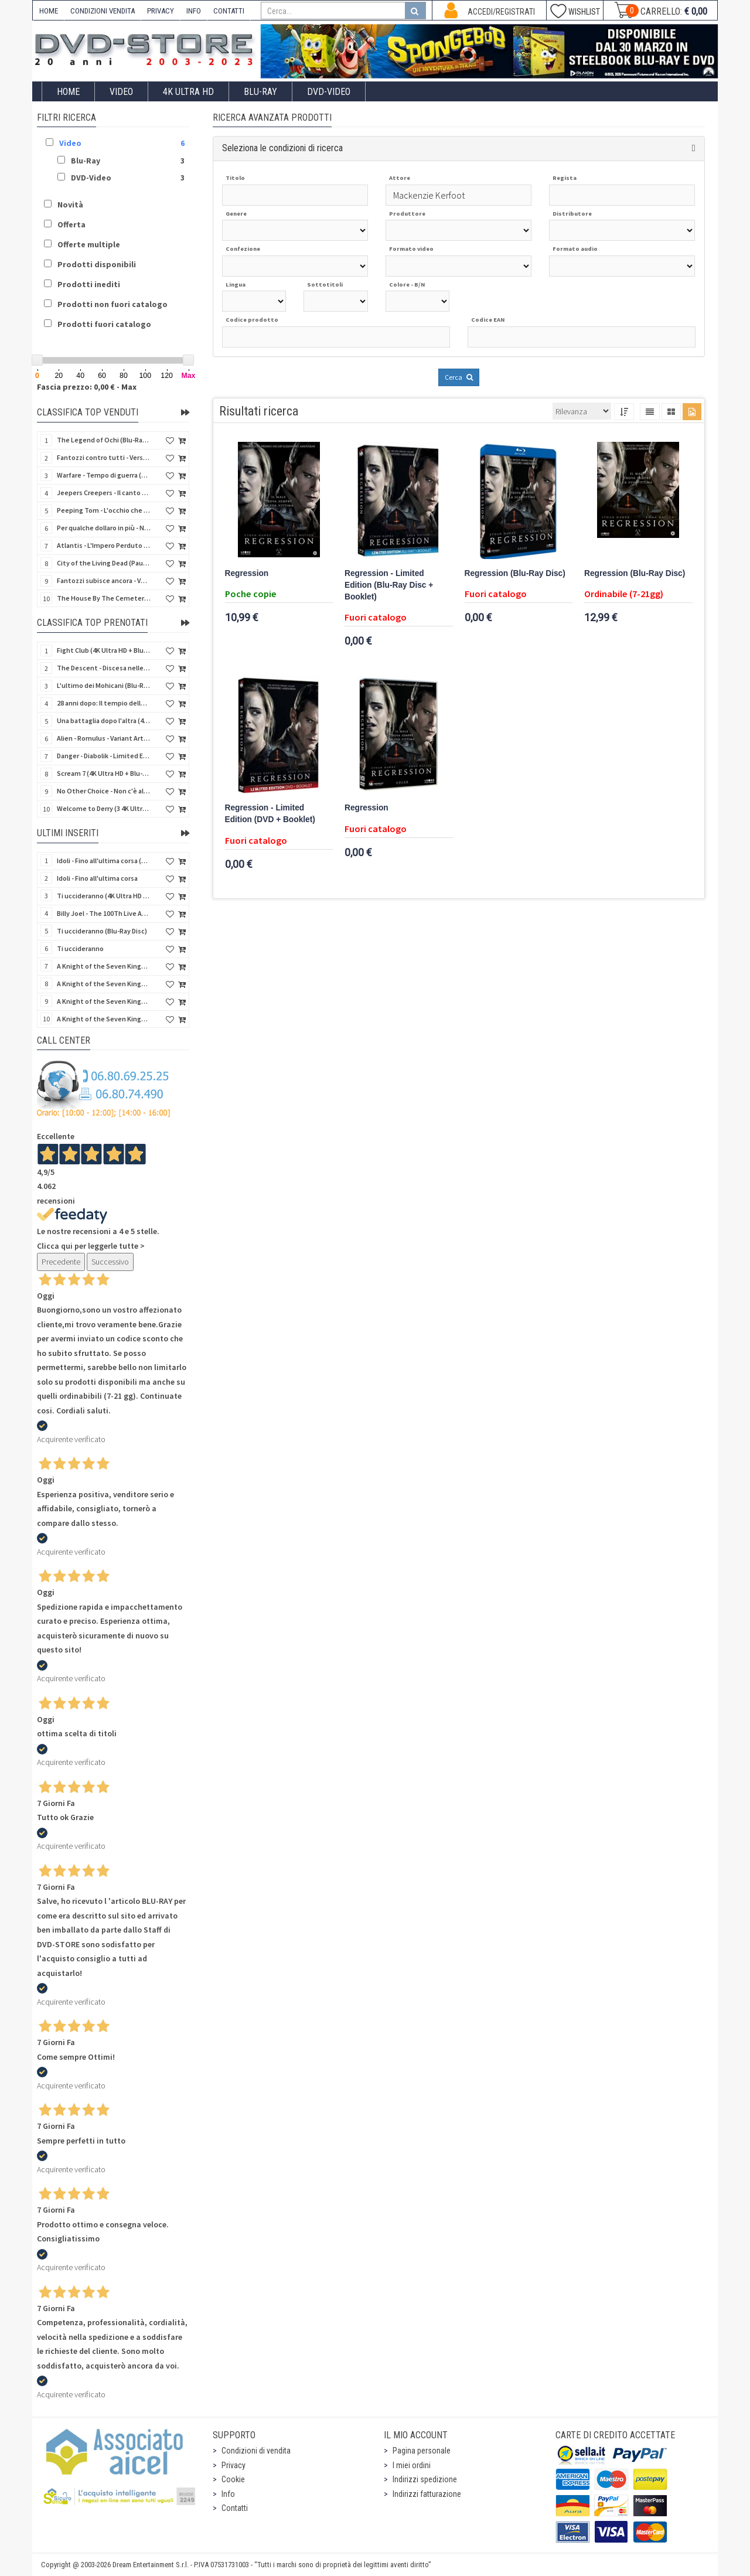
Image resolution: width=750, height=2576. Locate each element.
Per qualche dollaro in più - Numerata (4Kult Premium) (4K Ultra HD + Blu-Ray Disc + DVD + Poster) (104, 527)
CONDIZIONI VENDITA (102, 10)
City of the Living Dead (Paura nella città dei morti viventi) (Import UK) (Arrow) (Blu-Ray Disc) (104, 562)
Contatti (234, 2508)
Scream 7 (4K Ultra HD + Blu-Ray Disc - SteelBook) (104, 773)
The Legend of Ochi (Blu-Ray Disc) (104, 439)
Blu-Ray (260, 91)
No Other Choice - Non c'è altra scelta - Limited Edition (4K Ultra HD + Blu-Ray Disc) (104, 790)
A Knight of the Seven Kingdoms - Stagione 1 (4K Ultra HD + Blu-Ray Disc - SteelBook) (104, 1018)
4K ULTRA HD (188, 91)
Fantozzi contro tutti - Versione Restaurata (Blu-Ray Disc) (104, 457)
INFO (193, 10)
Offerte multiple (88, 244)
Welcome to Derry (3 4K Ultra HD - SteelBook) (104, 808)
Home (68, 91)
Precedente (61, 1261)
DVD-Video (328, 91)
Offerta (71, 224)
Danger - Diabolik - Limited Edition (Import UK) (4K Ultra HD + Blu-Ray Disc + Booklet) (104, 755)
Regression (247, 573)
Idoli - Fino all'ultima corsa (97, 878)
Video (121, 91)
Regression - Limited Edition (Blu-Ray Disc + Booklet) (389, 585)
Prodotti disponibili (96, 264)
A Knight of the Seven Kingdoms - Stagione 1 (104, 966)
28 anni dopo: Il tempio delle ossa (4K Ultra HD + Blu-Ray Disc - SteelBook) (104, 702)
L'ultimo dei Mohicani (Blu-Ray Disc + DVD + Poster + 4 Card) (104, 685)
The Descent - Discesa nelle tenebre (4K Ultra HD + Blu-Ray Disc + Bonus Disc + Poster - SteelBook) (104, 667)
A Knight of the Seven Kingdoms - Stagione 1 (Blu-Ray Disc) (104, 983)
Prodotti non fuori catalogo (112, 304)
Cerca (459, 377)
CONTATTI (228, 10)
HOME (48, 10)
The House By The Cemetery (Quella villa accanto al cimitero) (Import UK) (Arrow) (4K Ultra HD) (104, 598)
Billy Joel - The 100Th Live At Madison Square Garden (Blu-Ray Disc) (104, 913)
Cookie (233, 2479)
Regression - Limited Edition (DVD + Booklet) (270, 813)
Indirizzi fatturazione (427, 2494)
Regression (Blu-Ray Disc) (515, 573)
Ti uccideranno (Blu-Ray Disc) (102, 930)
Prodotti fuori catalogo (104, 324)
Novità (70, 204)
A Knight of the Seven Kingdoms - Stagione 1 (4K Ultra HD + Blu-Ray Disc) (104, 1001)
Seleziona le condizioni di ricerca (282, 148)
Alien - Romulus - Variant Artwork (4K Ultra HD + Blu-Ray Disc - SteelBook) (104, 738)
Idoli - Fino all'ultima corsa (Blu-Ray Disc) (104, 860)
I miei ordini (412, 2465)
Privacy (233, 2465)
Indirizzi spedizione (425, 2479)
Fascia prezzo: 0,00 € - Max (87, 386)
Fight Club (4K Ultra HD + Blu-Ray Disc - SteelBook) (104, 650)
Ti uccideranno (80, 948)
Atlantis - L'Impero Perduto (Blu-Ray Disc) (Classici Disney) (104, 545)
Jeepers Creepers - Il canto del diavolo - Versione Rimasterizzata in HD (104, 492)
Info (228, 2494)
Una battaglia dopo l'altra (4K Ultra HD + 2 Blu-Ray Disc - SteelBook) (104, 720)
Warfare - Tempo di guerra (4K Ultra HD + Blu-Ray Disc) (104, 475)
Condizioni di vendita (256, 2450)
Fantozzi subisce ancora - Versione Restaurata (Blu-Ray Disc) (104, 580)
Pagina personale (422, 2450)
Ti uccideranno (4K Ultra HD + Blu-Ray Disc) (104, 895)
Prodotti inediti (88, 284)
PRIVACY (160, 10)
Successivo (110, 1261)
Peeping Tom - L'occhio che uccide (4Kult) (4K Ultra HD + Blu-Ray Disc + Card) (104, 510)
